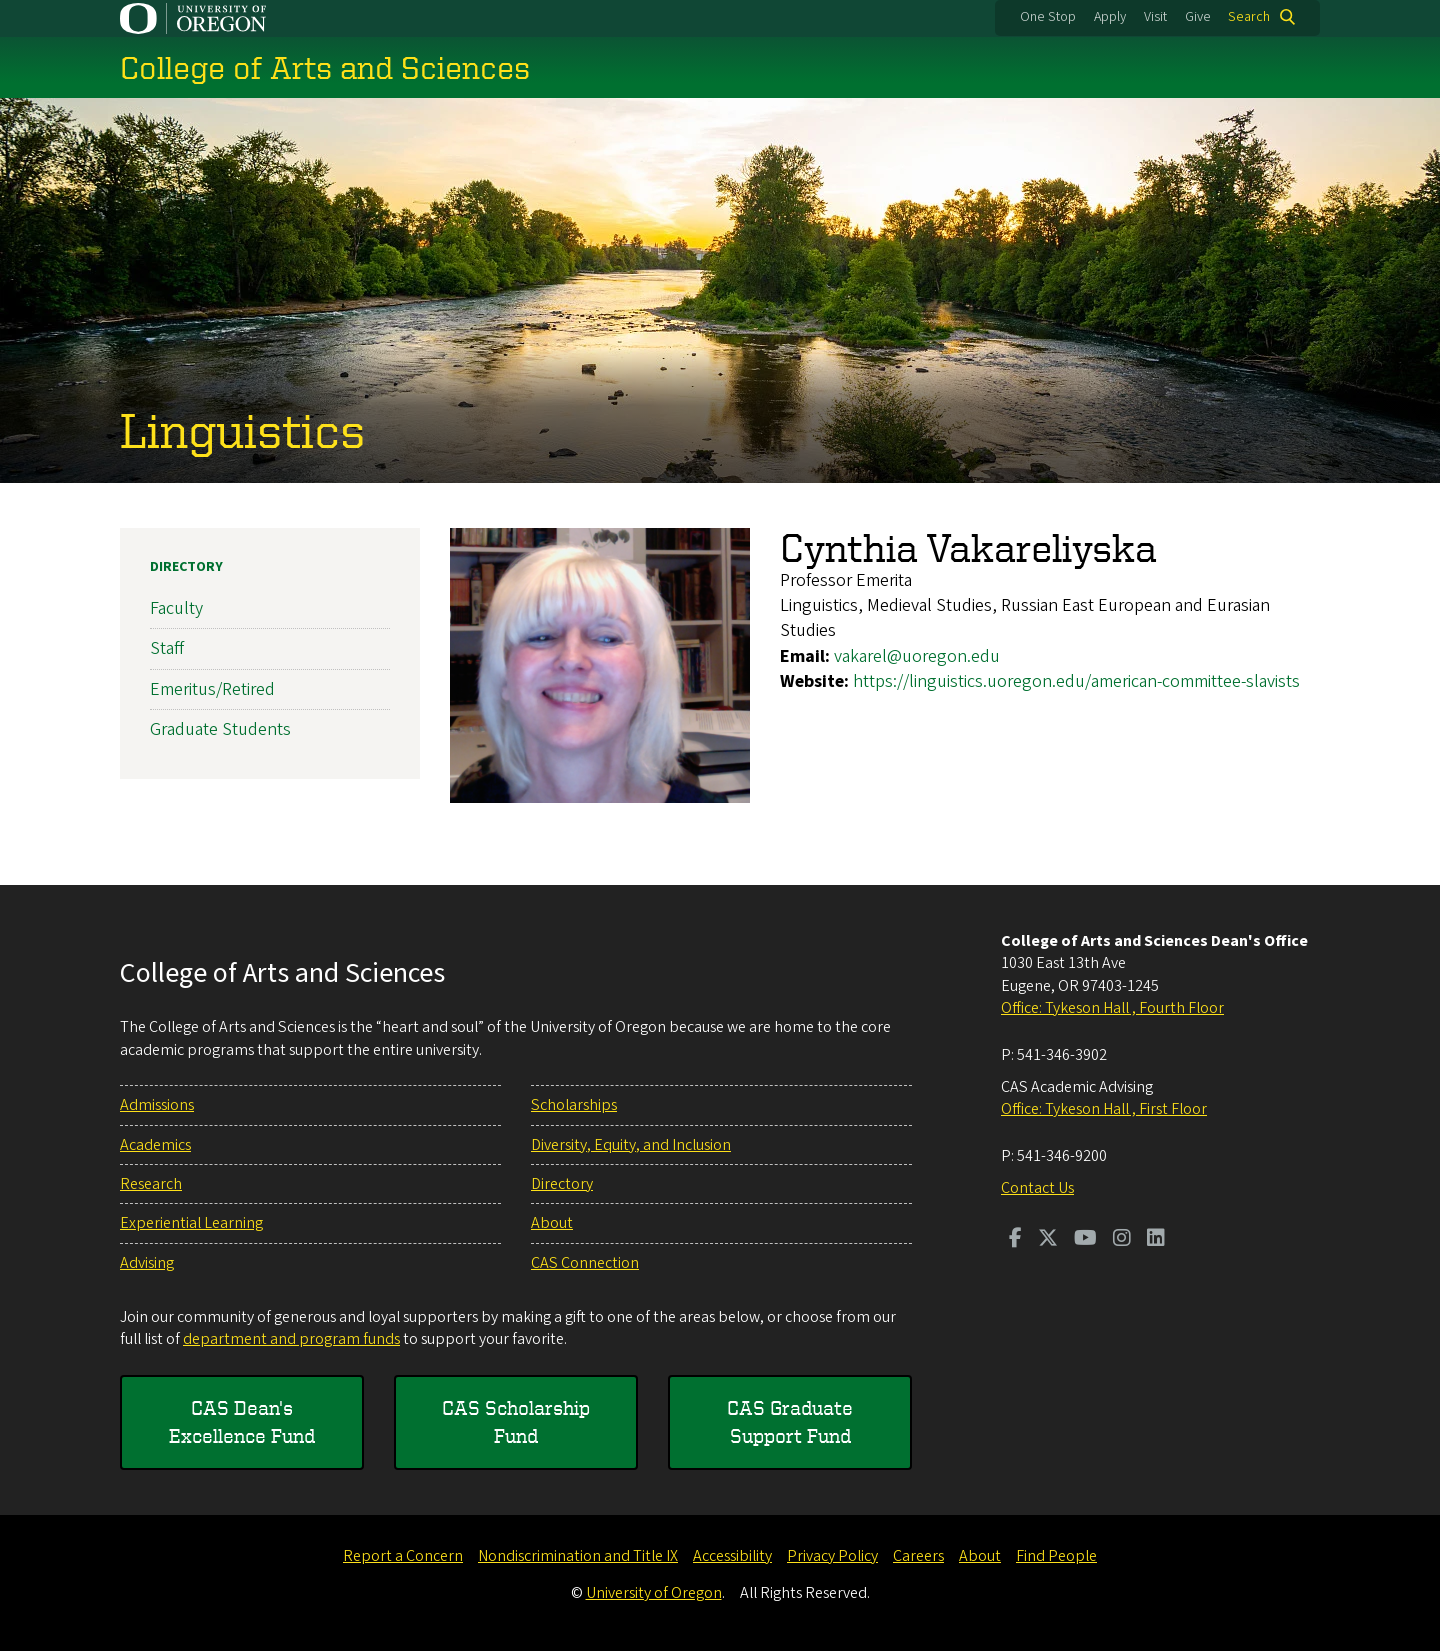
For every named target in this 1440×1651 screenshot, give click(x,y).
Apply (1110, 17)
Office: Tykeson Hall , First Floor (1104, 1109)
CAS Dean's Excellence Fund (242, 1421)
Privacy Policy (832, 1556)
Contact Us (1037, 1188)
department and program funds (291, 1339)
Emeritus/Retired (212, 688)
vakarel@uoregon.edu (917, 655)
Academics (155, 1145)
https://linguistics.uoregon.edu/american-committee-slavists (1076, 681)
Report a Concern (403, 1556)
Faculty (176, 608)
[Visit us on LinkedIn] (1156, 1240)
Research (151, 1184)
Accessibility (732, 1556)
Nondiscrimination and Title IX (578, 1556)
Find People (1056, 1556)
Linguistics (242, 429)
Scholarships (574, 1105)
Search (1249, 17)
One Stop (1048, 17)
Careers (918, 1556)
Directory (186, 567)
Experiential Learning (191, 1223)
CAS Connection (585, 1263)
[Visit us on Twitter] (1048, 1240)
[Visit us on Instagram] (1122, 1240)
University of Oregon (654, 1593)
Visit (1155, 17)
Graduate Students (220, 729)
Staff (167, 648)
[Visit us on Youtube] (1085, 1240)
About (552, 1223)
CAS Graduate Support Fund (790, 1421)
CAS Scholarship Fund (516, 1421)
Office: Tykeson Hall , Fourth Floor (1112, 1008)
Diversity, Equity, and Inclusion (631, 1145)
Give (1198, 17)
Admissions (157, 1105)
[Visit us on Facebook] (1015, 1240)
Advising (147, 1263)
